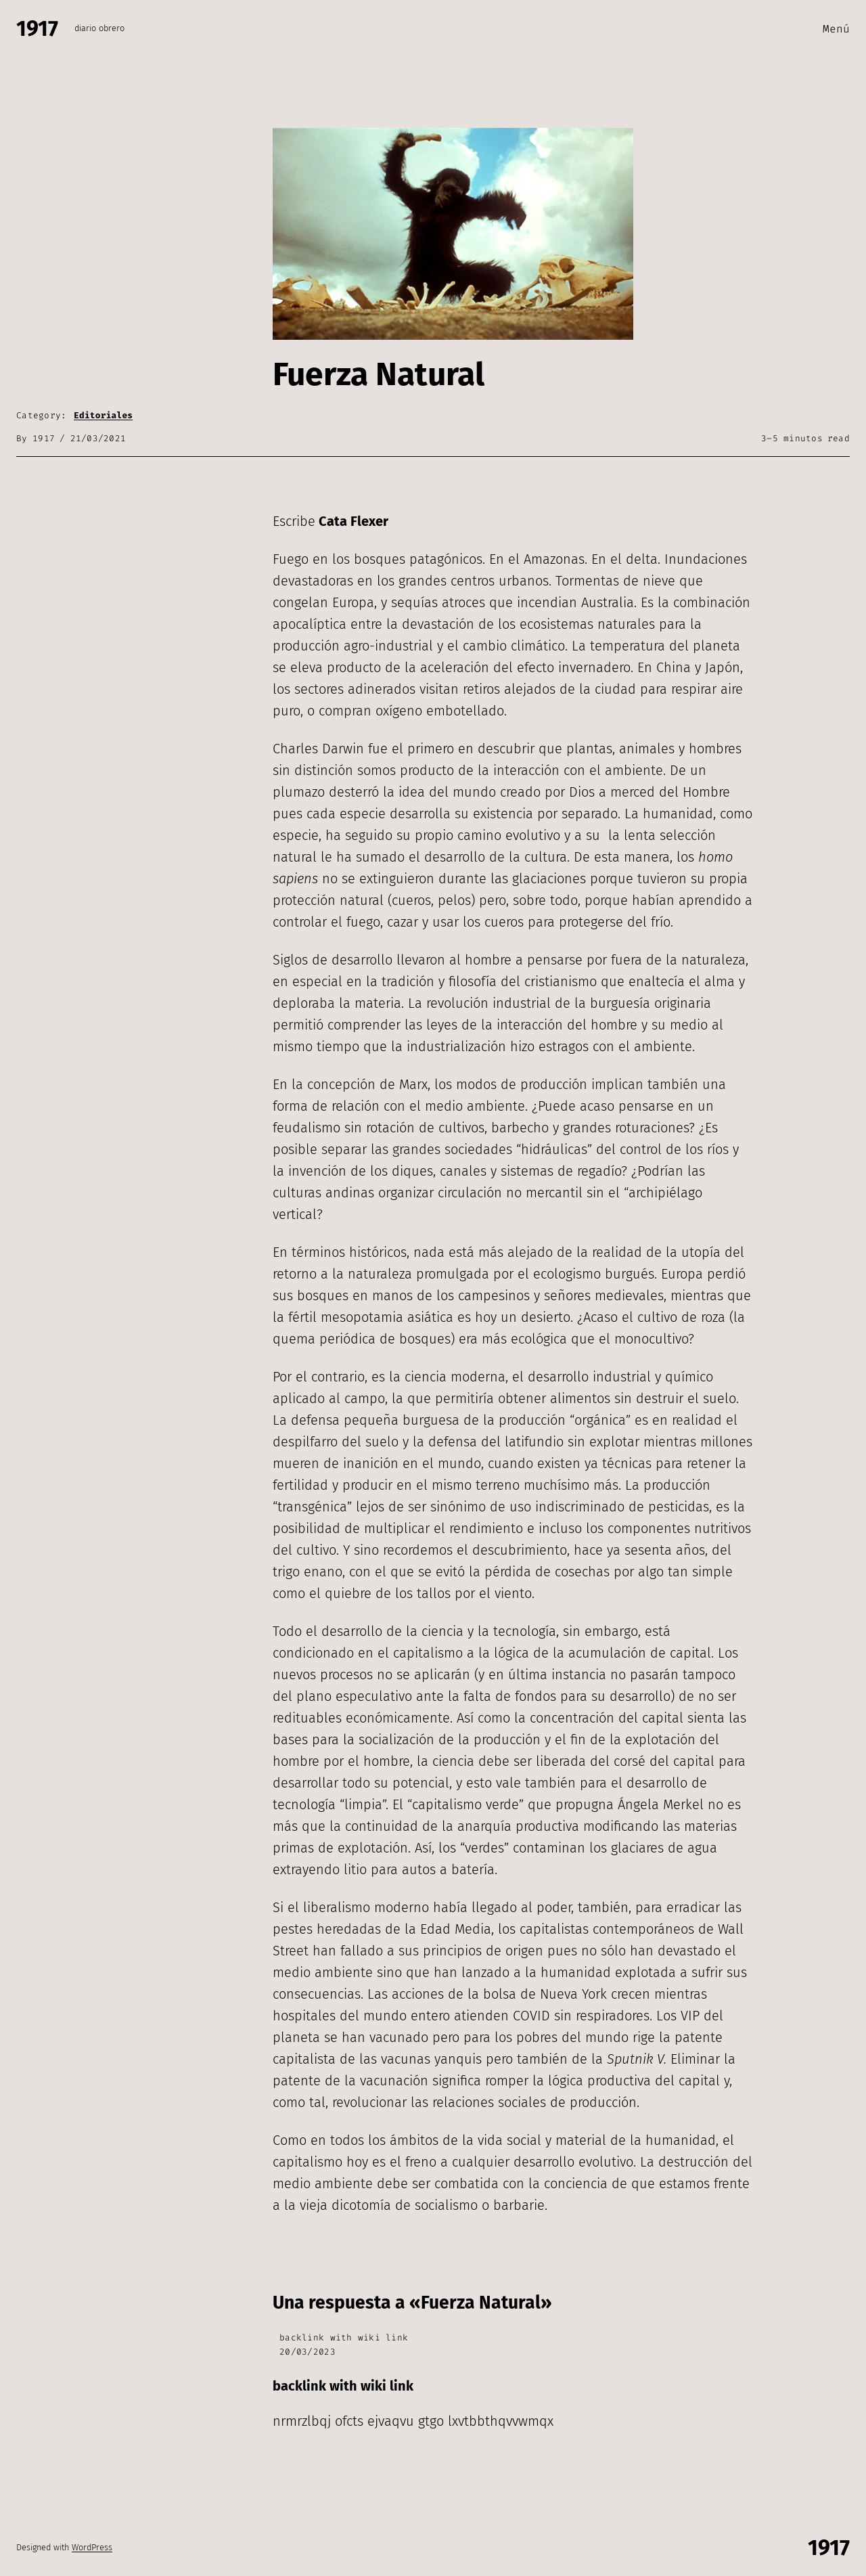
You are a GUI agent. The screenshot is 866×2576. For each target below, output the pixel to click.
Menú (836, 29)
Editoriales (103, 415)
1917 (37, 28)
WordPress (92, 2547)
